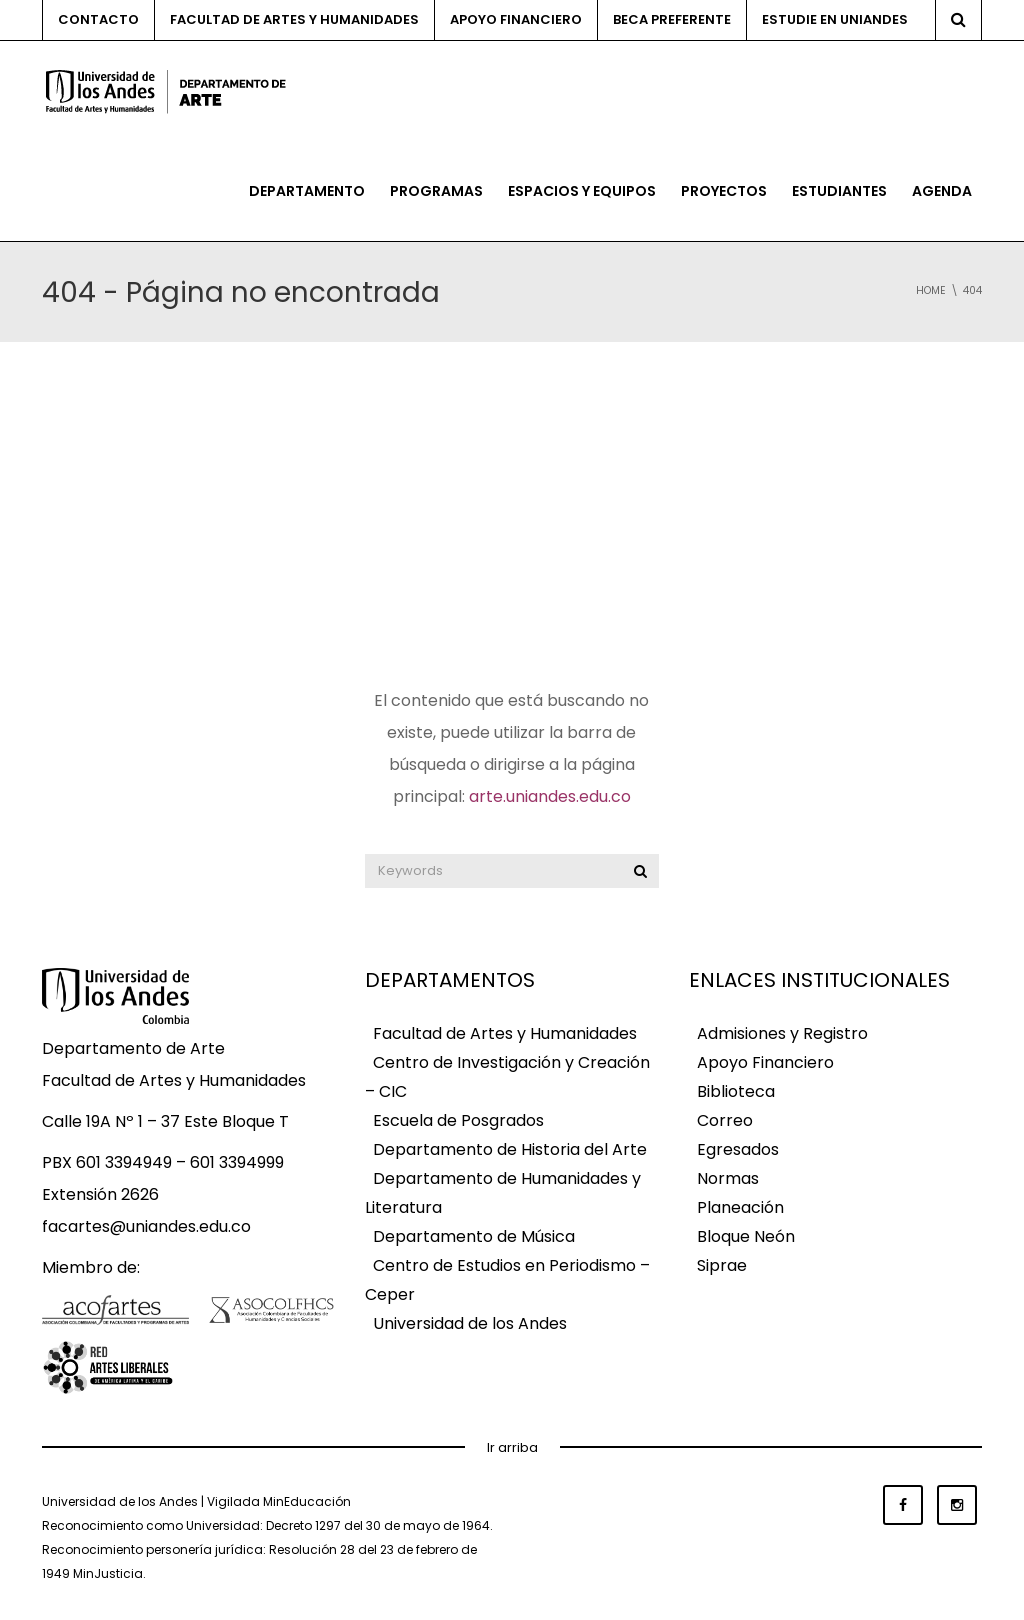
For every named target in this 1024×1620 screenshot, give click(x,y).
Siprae (722, 1265)
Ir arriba (512, 1447)
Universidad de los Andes (470, 1323)
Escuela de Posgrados (458, 1120)
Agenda (942, 191)
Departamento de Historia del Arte (510, 1149)
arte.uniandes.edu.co (550, 796)
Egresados (738, 1149)
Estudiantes (839, 191)
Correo (725, 1120)
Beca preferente (672, 19)
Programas (436, 191)
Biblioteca (736, 1091)
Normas (728, 1178)
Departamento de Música (474, 1236)
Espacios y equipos (582, 191)
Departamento (307, 191)
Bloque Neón (746, 1236)
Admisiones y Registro (782, 1033)
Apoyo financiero (516, 19)
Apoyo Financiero (765, 1062)
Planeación (740, 1207)
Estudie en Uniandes (835, 19)
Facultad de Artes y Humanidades (294, 19)
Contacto (98, 19)
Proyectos (724, 191)
